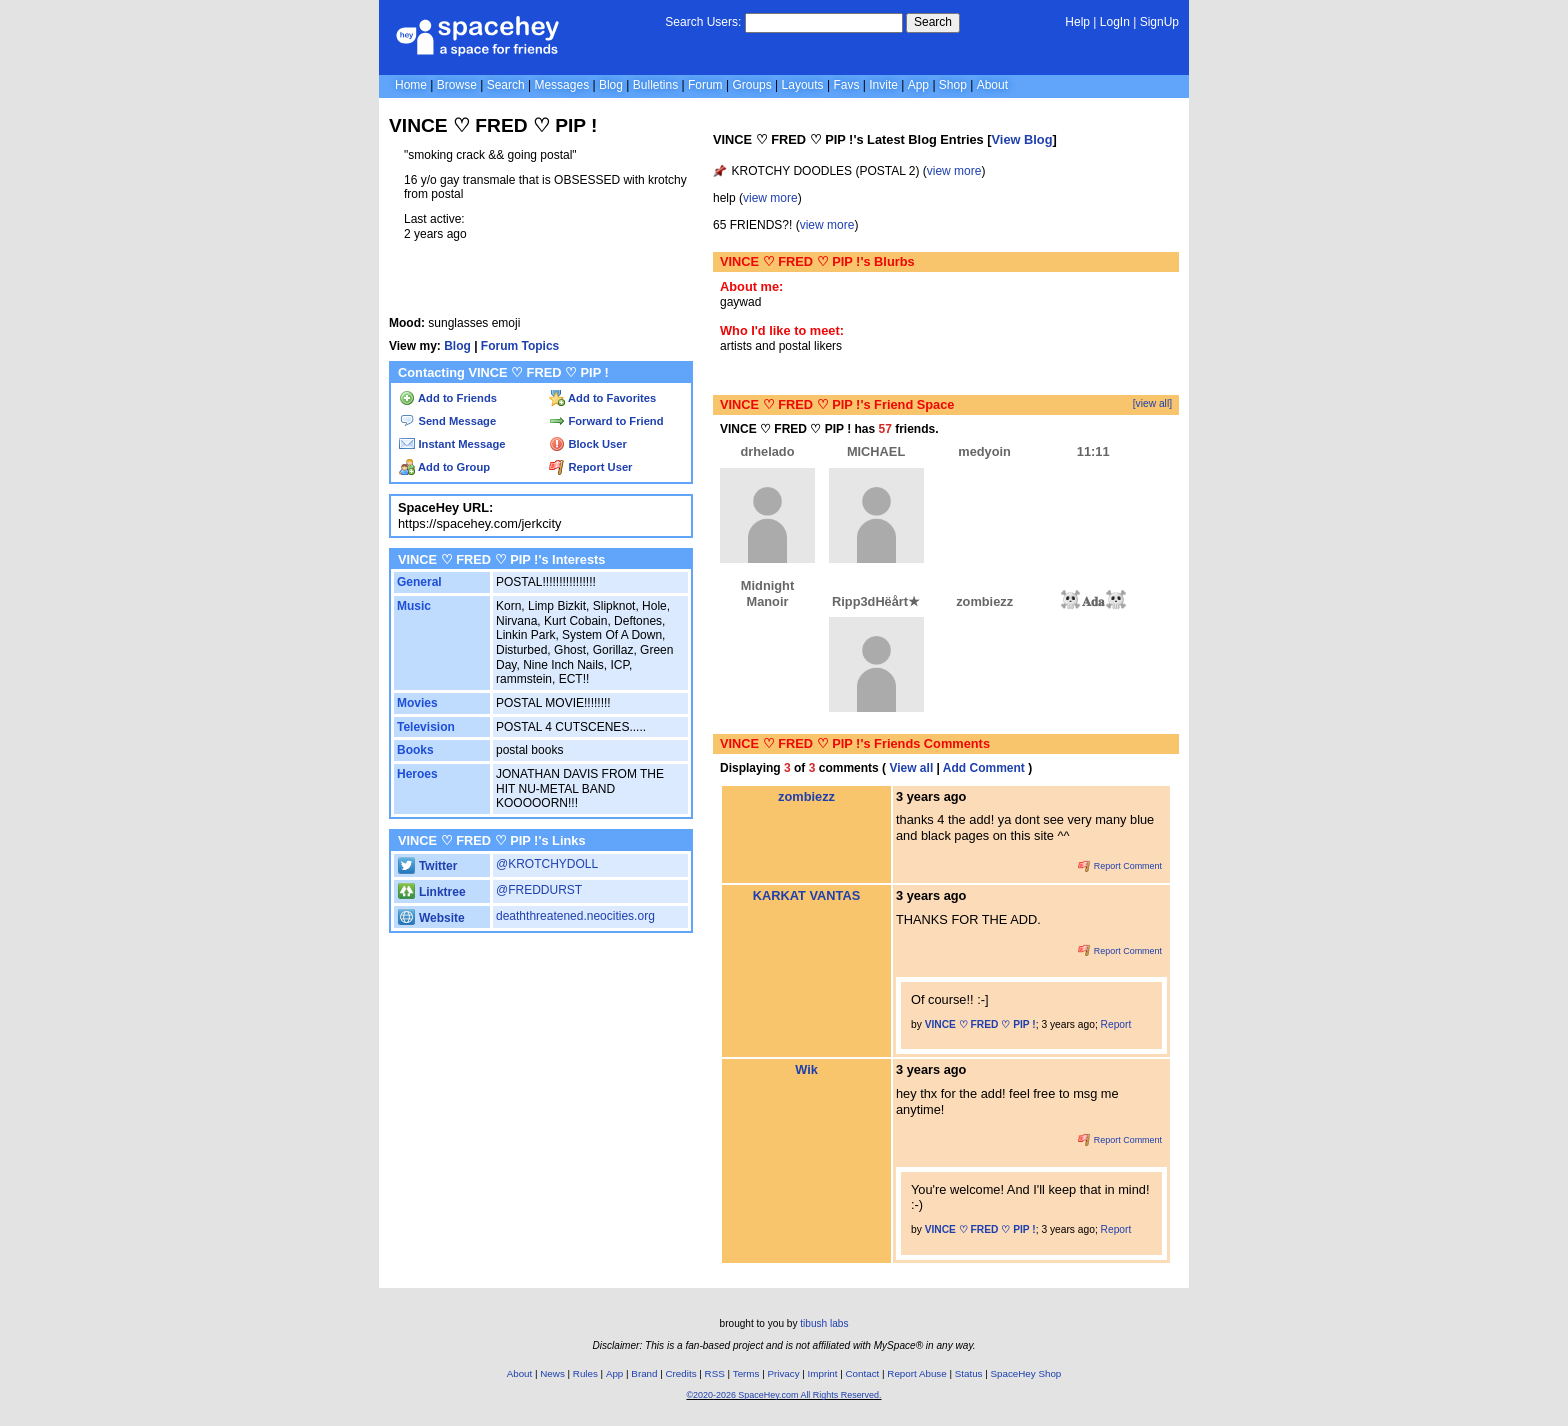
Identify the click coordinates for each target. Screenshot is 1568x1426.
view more (954, 171)
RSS (715, 1373)
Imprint (823, 1373)
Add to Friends (448, 398)
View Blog (1022, 139)
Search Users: (703, 22)
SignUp (1159, 22)
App (918, 85)
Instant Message (452, 444)
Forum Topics (520, 346)
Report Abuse (916, 1373)
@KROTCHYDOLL (547, 864)
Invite (883, 85)
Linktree (431, 892)
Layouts (803, 85)
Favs (846, 85)
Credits (681, 1373)
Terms (746, 1373)
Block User (588, 444)
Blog (611, 85)
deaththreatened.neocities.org (575, 916)
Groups (751, 85)
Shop (953, 85)
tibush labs (824, 1323)
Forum (705, 85)
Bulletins (655, 85)
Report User (590, 467)
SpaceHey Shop (1026, 1373)
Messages (561, 85)
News (552, 1373)
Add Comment (984, 768)
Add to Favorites (602, 398)
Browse (457, 85)
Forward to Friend (606, 421)
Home (411, 85)
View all (911, 768)
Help (1077, 22)
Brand (644, 1373)
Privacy (783, 1373)
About (992, 85)
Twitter (427, 866)
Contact (863, 1373)
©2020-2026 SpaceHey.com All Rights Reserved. (783, 1395)
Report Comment (1120, 866)
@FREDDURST (539, 890)
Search (933, 22)
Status (969, 1373)
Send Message (447, 421)
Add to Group (444, 467)
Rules (585, 1373)
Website (431, 918)
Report (1116, 1024)
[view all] (1152, 403)
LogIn (1115, 22)
